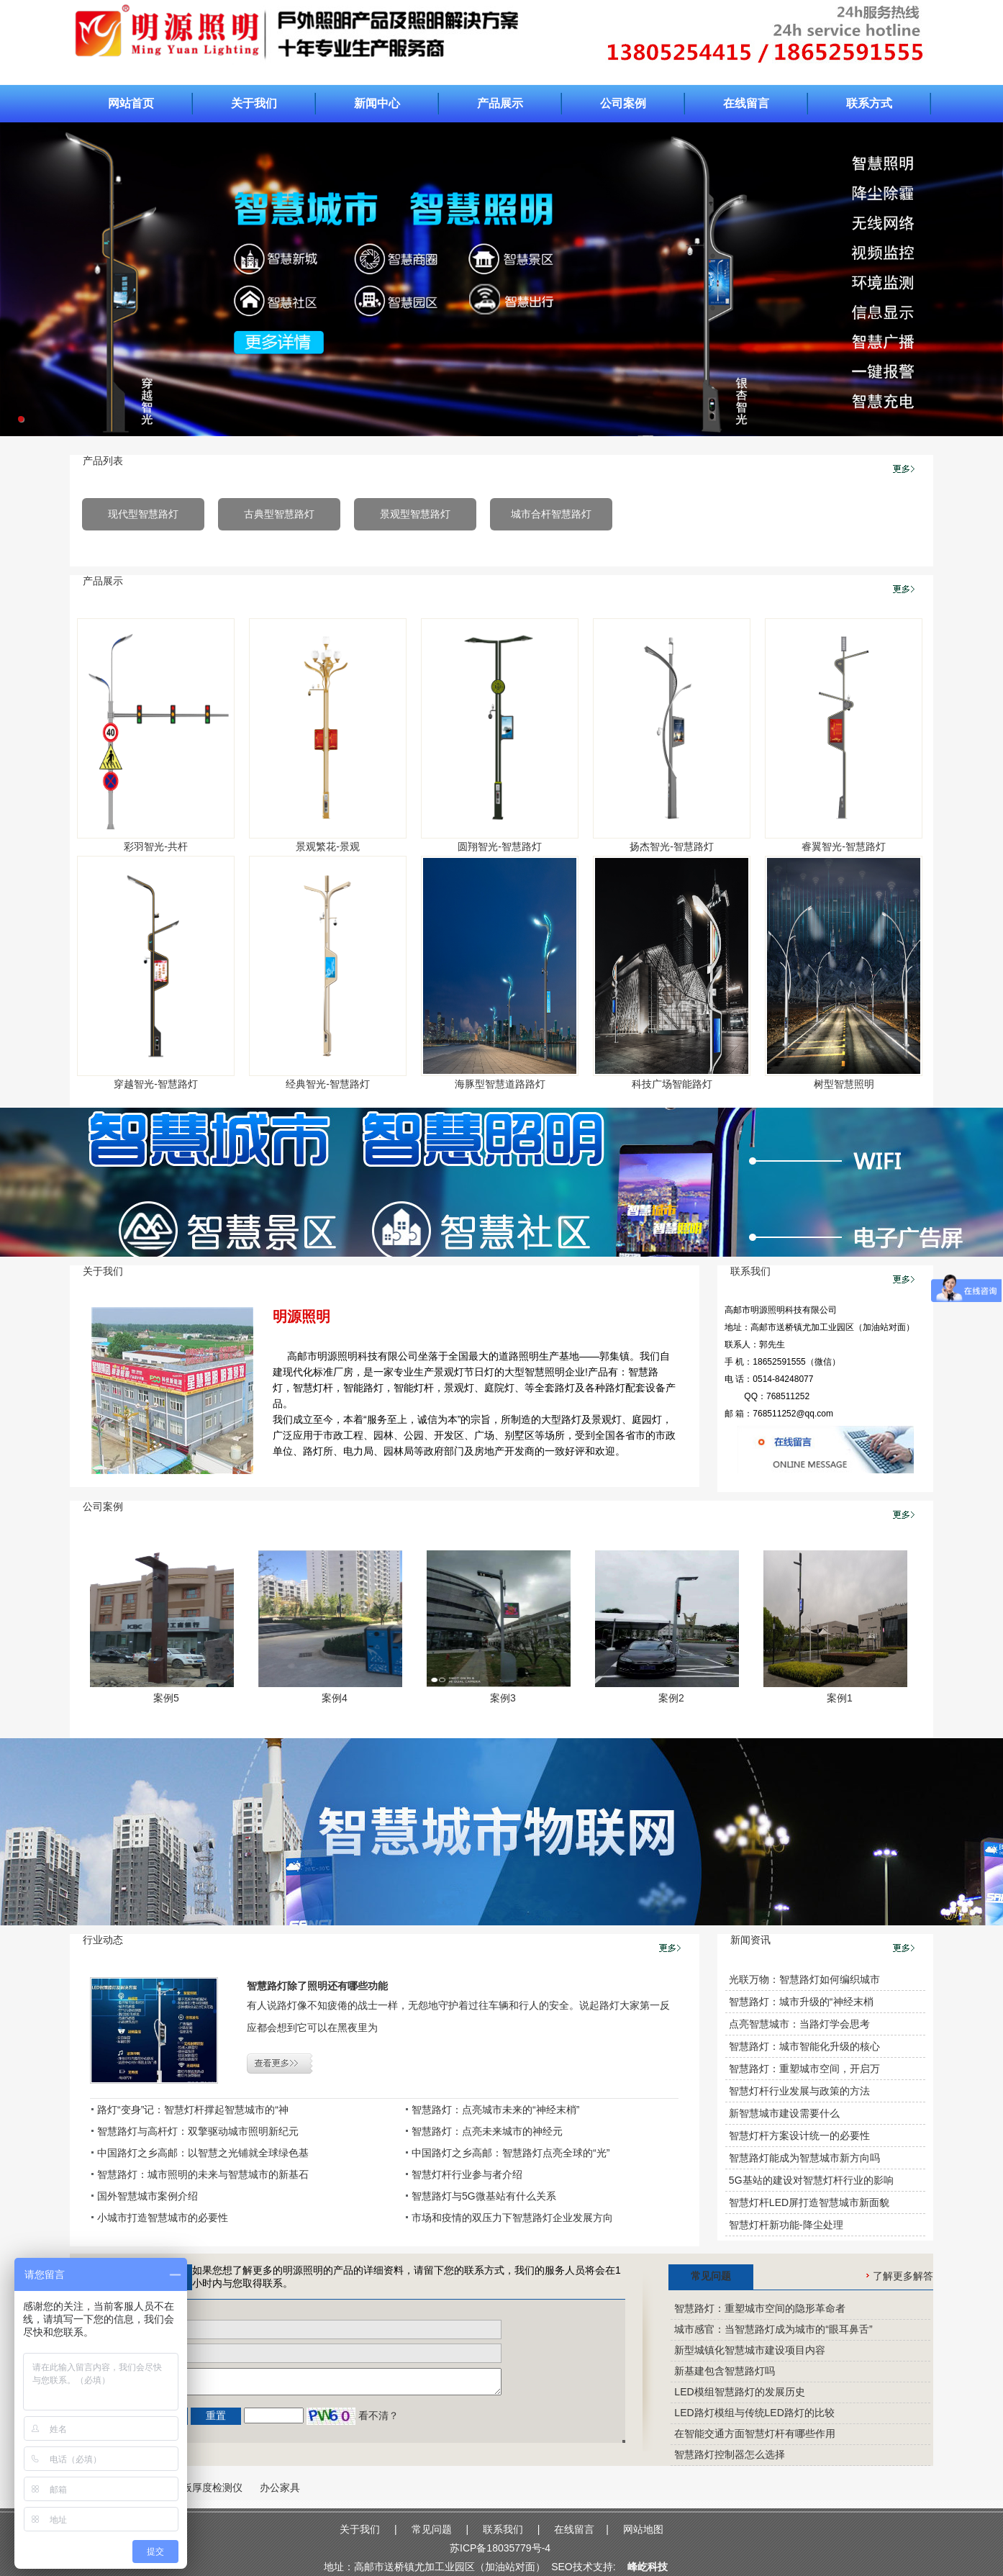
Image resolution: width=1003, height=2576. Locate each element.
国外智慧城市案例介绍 (147, 2196)
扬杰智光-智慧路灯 (672, 846)
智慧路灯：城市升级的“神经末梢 (801, 2001)
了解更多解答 (899, 2276)
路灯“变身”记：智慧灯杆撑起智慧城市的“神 (193, 2109)
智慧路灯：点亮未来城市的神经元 (487, 2131)
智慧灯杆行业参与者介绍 (467, 2174)
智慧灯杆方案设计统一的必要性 (799, 2135)
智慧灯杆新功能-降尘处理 (786, 2225)
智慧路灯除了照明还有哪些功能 (317, 1986)
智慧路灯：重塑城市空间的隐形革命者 (759, 2308)
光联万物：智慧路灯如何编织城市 (804, 1979)
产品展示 (500, 103)
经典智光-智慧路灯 (328, 1084)
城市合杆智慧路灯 (551, 514)
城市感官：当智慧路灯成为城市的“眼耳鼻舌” (773, 2329)
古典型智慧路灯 (279, 514)
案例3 (503, 1698)
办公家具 (280, 2487)
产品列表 (103, 460)
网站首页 (131, 103)
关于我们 (254, 103)
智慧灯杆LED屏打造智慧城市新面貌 (809, 2202)
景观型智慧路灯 (415, 514)
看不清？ (378, 2415)
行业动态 (103, 1939)
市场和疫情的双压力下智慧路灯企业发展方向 (512, 2217)
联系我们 (750, 1271)
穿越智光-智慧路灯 (156, 1084)
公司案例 (623, 103)
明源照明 (301, 1316)
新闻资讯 (750, 1939)
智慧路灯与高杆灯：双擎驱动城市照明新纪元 (198, 2131)
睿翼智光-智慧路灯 (844, 846)
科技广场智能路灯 (672, 1084)
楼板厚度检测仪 (207, 2487)
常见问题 (711, 2276)
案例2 (671, 1698)
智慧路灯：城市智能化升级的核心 (804, 2046)
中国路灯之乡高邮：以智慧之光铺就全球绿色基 (203, 2153)
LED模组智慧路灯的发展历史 (739, 2392)
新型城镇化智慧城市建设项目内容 (749, 2350)
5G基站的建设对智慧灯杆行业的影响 (811, 2180)
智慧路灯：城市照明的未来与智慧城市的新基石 (203, 2174)
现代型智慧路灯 (143, 514)
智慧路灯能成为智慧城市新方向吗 (804, 2158)
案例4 (335, 1698)
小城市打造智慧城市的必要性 (162, 2217)
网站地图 (643, 2529)
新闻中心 (377, 103)
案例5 (166, 1698)
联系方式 (869, 103)
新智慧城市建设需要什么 (784, 2113)
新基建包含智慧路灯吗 (724, 2371)
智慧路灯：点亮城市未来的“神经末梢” (495, 2109)
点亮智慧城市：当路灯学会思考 (799, 2024)
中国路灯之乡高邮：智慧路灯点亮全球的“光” (510, 2153)
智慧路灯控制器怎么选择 (729, 2454)
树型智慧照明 (844, 1084)
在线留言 (746, 103)
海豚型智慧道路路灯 (500, 1084)
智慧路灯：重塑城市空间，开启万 (804, 2068)
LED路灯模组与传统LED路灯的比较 (754, 2412)
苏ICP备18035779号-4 (500, 2548)
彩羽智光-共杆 (156, 846)
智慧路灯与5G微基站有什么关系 (484, 2196)
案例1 (840, 1698)
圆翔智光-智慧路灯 (500, 846)
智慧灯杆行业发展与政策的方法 (799, 2091)
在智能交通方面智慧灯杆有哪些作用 (754, 2433)
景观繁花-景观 (328, 846)
